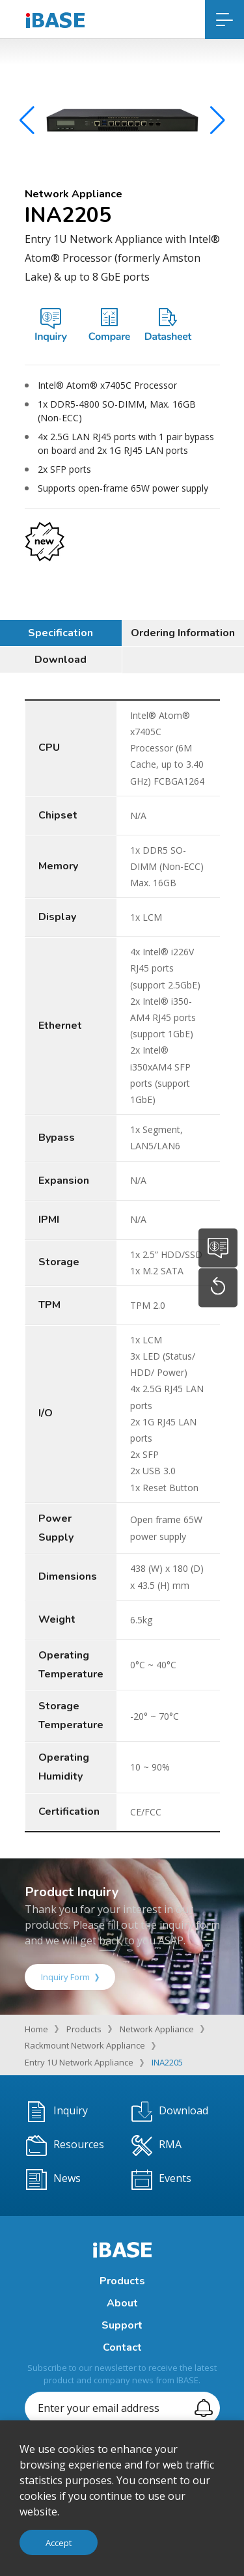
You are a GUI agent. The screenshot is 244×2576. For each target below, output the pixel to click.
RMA (156, 2145)
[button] (217, 123)
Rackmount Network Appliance (85, 2045)
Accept (59, 2543)
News (53, 2179)
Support (122, 2325)
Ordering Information (183, 632)
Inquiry (57, 2111)
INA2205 (167, 2062)
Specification (60, 632)
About (122, 2303)
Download (60, 659)
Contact (122, 2347)
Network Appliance (157, 2029)
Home (36, 2029)
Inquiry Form (70, 1977)
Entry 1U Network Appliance (79, 2062)
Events (161, 2179)
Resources (65, 2145)
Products (84, 2029)
